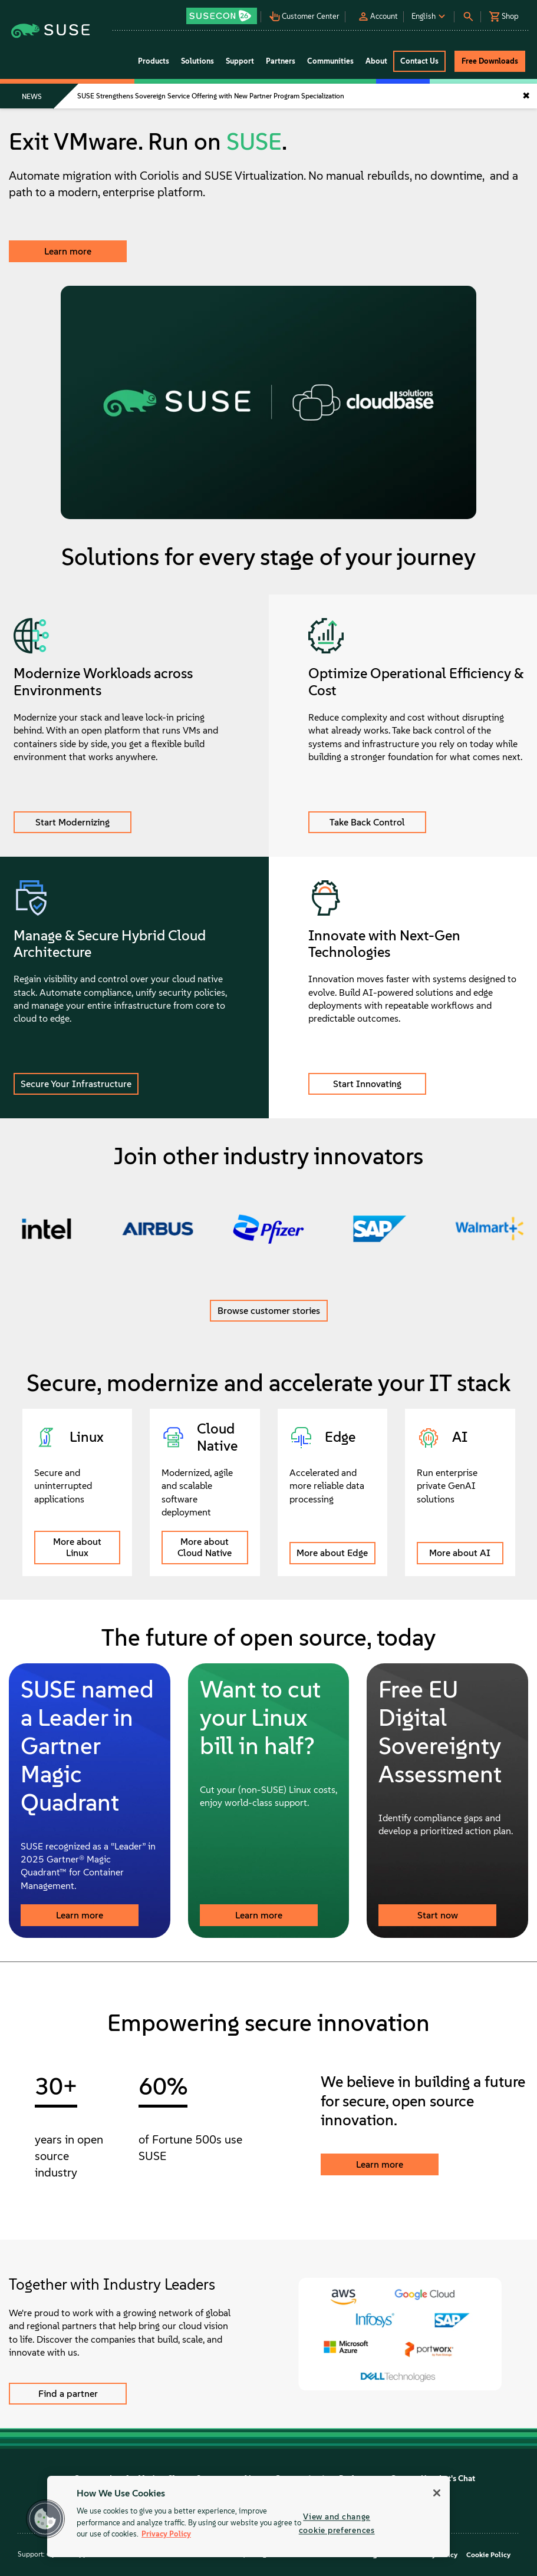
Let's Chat (457, 2478)
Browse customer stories (269, 1310)
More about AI (459, 1552)
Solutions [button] (197, 61)
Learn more (67, 251)
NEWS (32, 97)
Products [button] (153, 61)
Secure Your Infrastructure (76, 1083)
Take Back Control (367, 822)
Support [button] (240, 61)
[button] (222, 12)
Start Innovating (367, 1083)
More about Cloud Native (204, 1547)
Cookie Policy (488, 2555)
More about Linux (77, 1547)
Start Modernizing (72, 822)
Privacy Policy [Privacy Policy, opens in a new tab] (166, 2533)
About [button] (376, 61)
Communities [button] (330, 61)
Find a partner (68, 2393)
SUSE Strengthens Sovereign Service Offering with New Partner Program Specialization (210, 96)
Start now (437, 1915)
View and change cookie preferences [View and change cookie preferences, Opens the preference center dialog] (337, 2523)
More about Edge (332, 1552)
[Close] (437, 2493)
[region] (248, 2516)
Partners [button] (280, 61)
